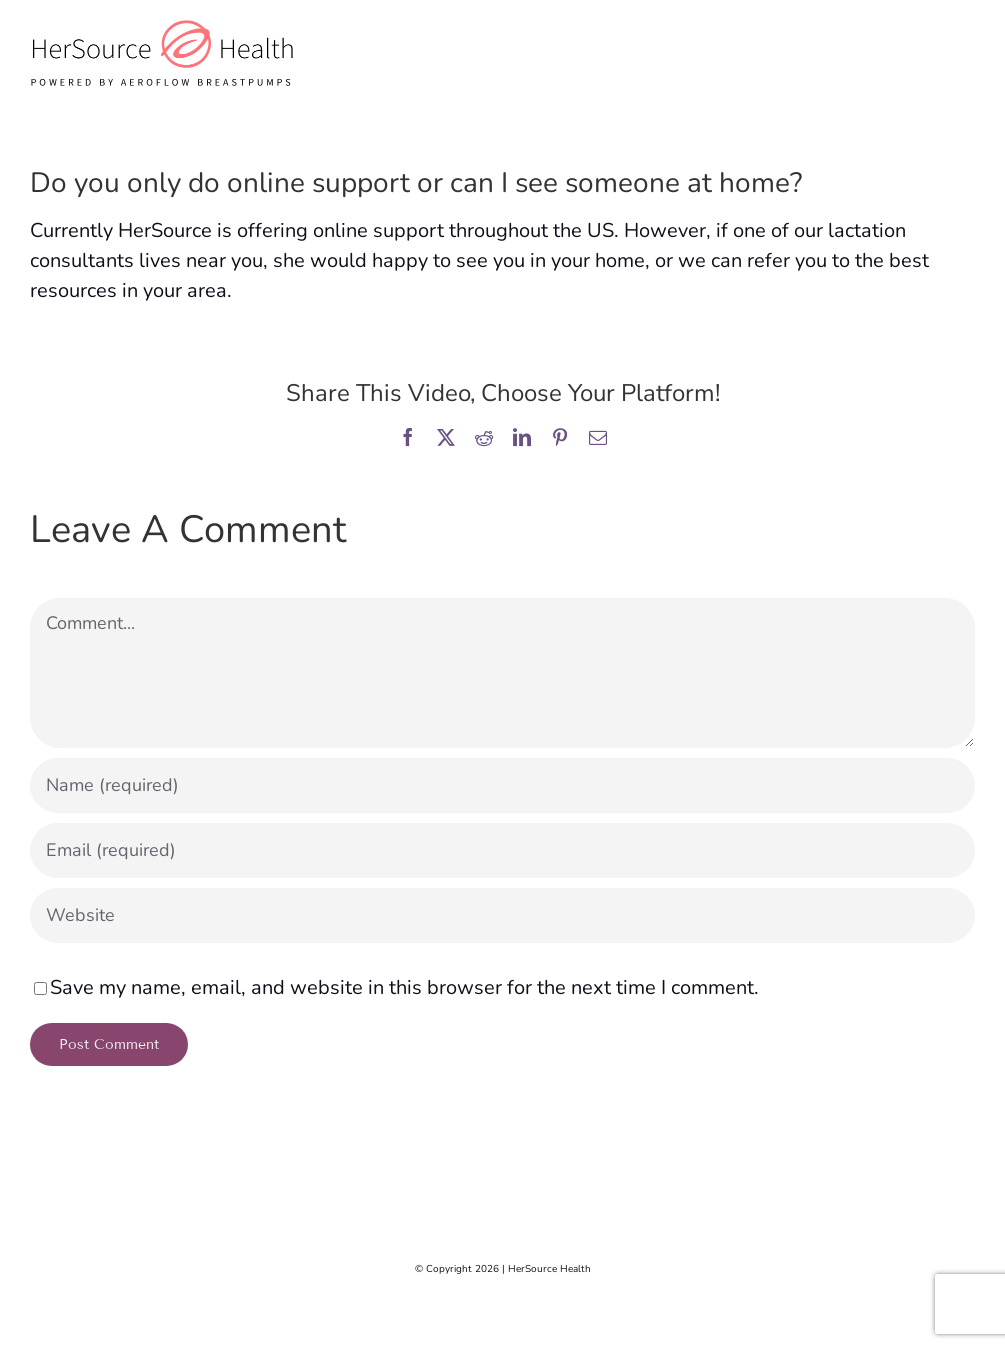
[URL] (502, 915)
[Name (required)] (502, 785)
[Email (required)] (502, 850)
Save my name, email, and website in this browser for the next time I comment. (404, 987)
